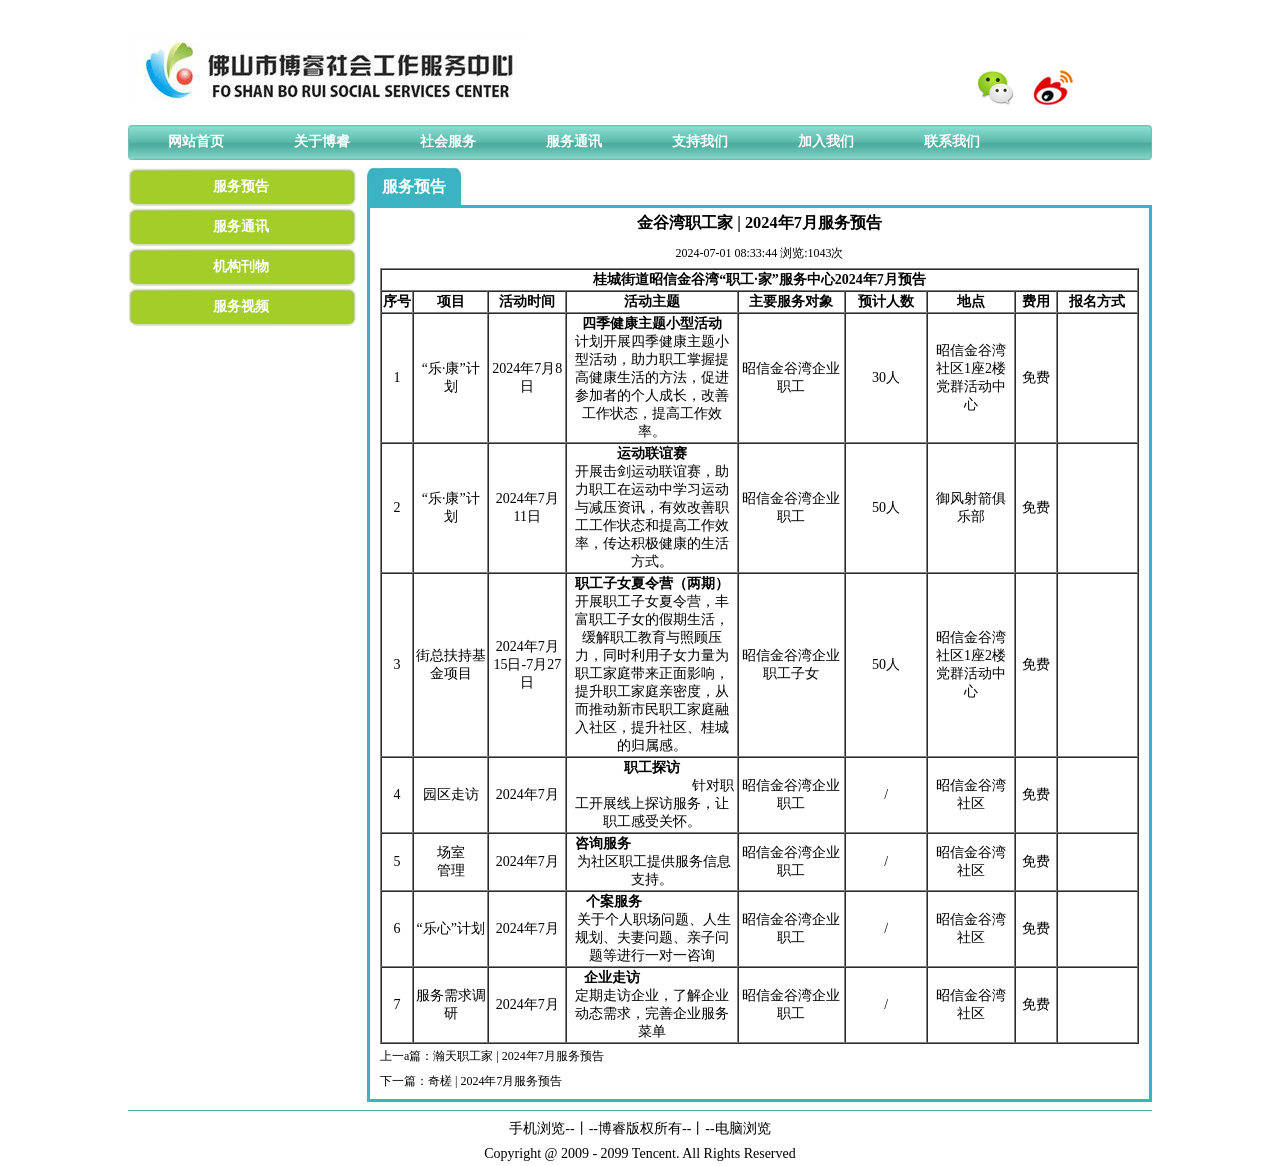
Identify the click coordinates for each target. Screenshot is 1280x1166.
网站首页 (196, 141)
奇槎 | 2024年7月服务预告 (495, 1081)
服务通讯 (574, 141)
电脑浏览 (743, 1128)
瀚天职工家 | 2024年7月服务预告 (518, 1056)
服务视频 (241, 306)
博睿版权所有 (640, 1128)
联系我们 (952, 141)
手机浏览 (537, 1128)
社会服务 (448, 141)
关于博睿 (322, 141)
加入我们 (826, 141)
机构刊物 (241, 266)
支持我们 (700, 141)
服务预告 (241, 186)
